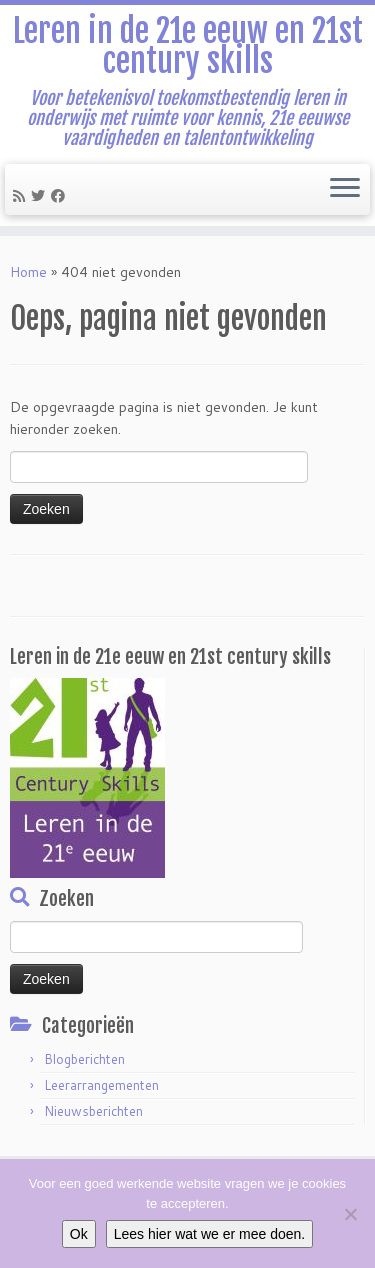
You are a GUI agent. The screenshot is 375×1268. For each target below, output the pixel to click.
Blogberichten (84, 1059)
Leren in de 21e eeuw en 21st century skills (188, 46)
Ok (79, 1234)
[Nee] (350, 1214)
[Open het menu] (345, 190)
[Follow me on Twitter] (41, 196)
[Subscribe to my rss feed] (22, 196)
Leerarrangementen (101, 1085)
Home (28, 272)
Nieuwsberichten (93, 1111)
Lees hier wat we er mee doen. (209, 1234)
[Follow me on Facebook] (61, 196)
